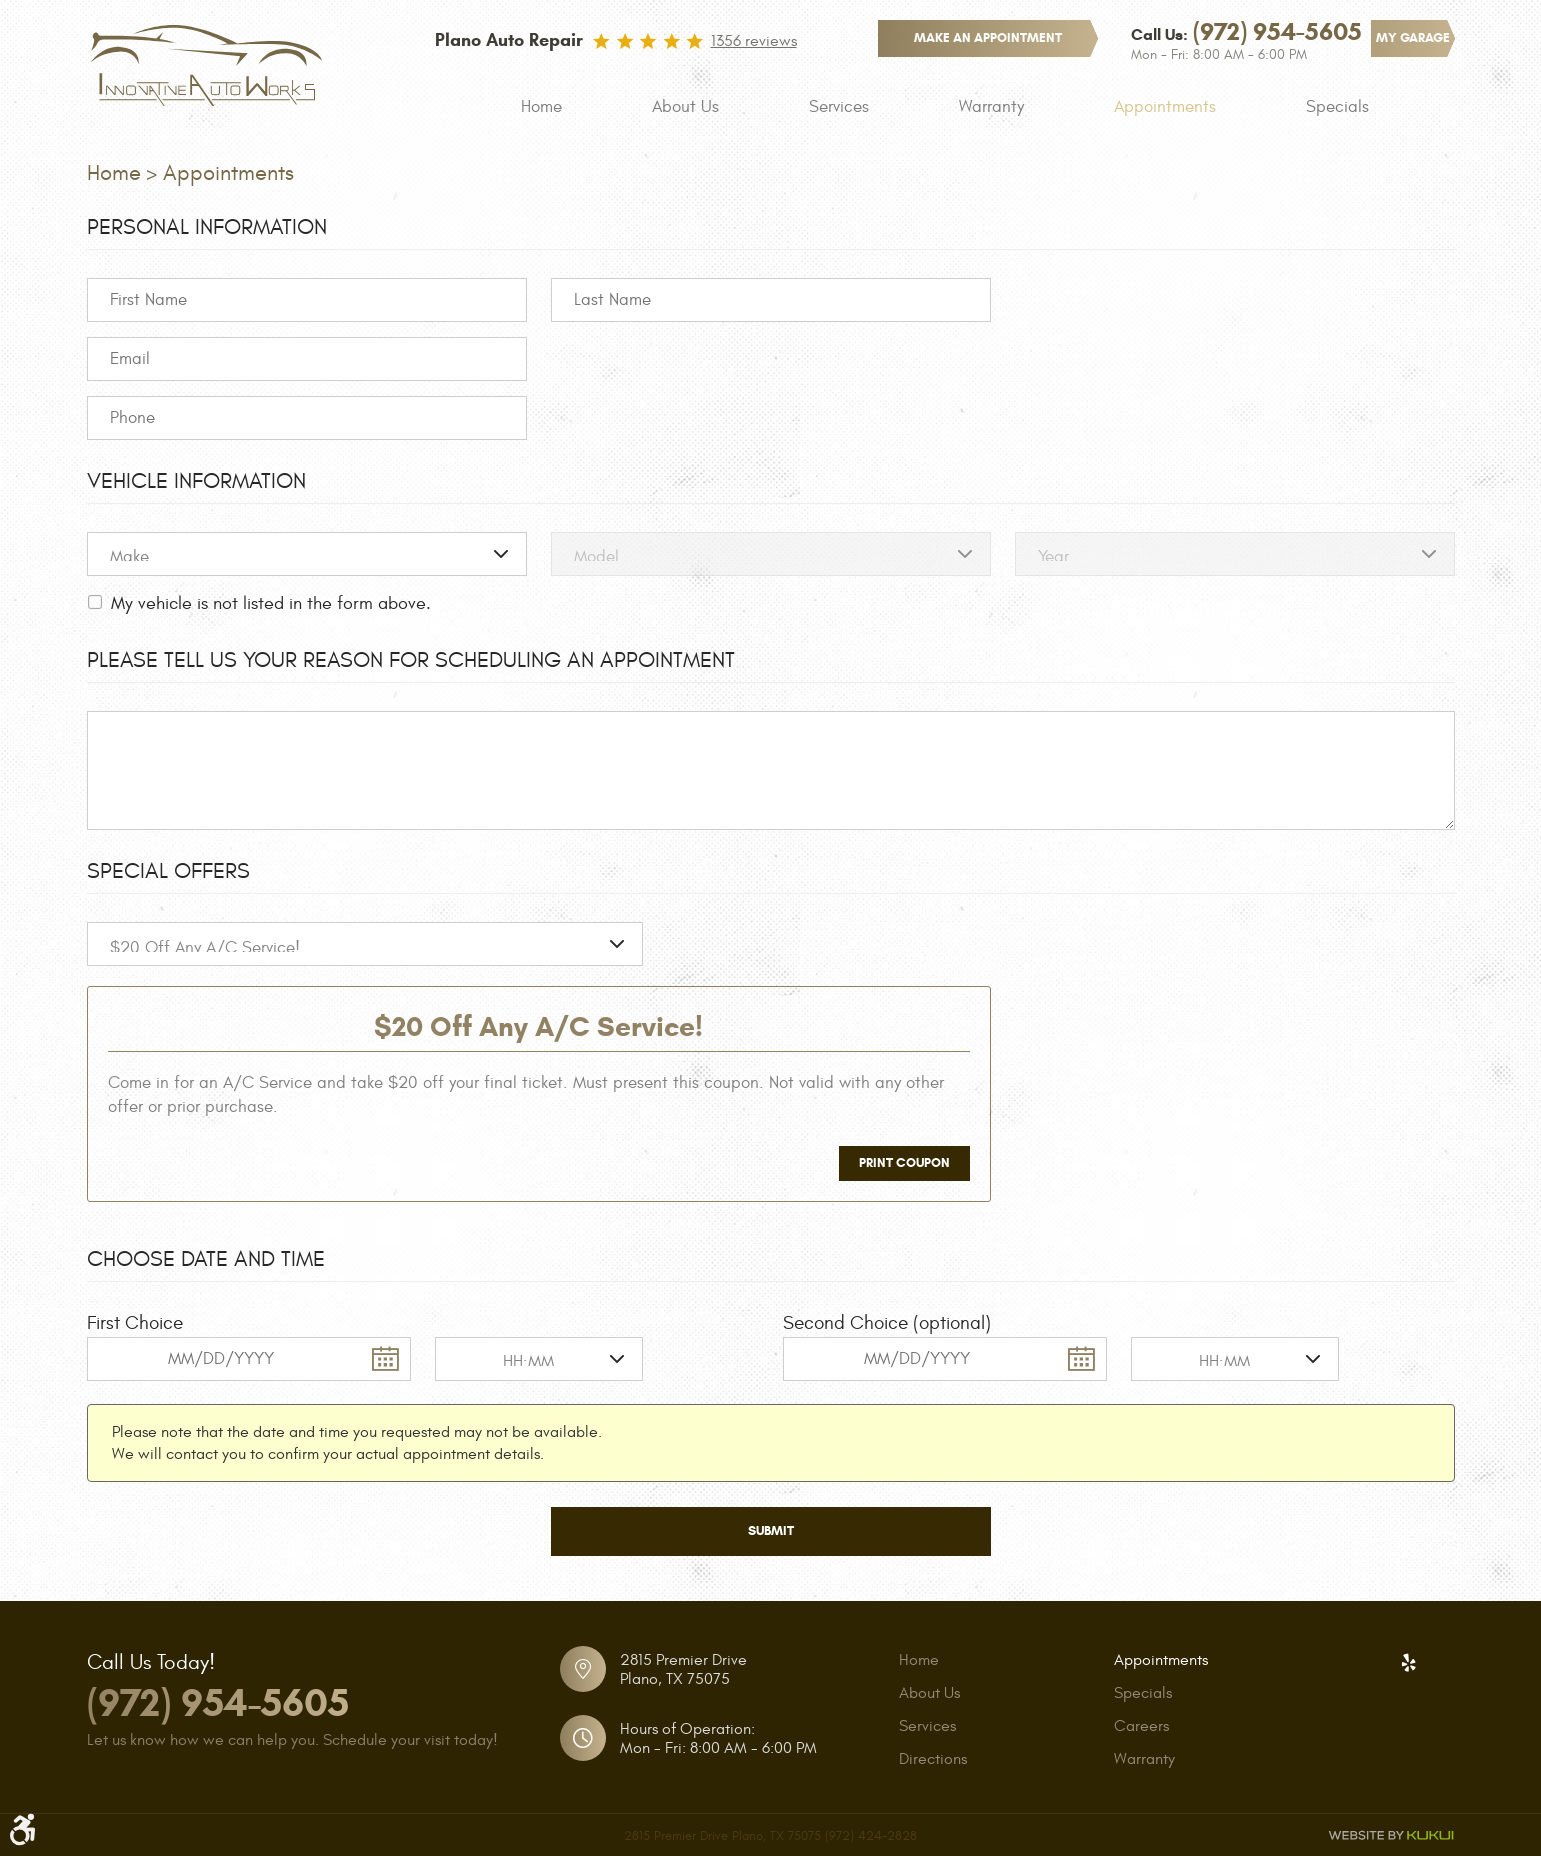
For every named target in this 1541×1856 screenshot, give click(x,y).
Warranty (991, 107)
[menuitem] (541, 107)
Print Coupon (904, 1163)
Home (541, 107)
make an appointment (988, 38)
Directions (933, 1759)
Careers (1141, 1726)
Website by (1391, 1835)
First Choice (135, 1323)
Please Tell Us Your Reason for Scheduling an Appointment (411, 660)
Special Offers (168, 871)
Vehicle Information (196, 481)
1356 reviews (754, 41)
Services (839, 107)
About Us (685, 107)
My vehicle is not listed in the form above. (271, 603)
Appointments (1165, 107)
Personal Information (207, 227)
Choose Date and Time (206, 1259)
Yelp (1409, 1662)
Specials (1337, 107)
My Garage (1413, 38)
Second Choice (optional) (887, 1323)
